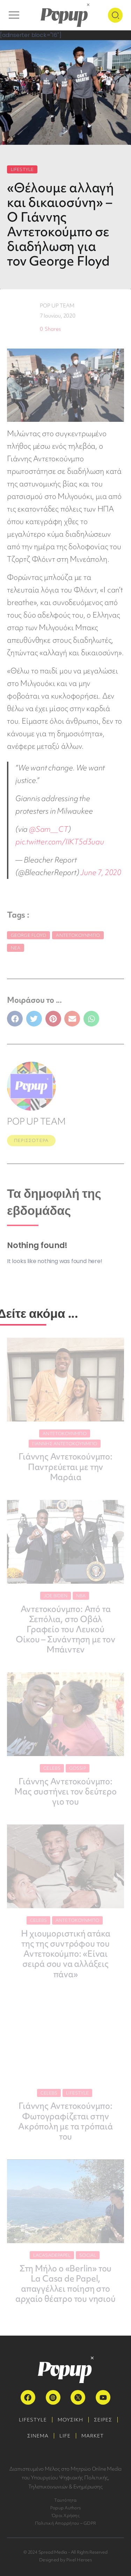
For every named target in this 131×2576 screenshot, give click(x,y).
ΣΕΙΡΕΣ (103, 2420)
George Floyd (28, 935)
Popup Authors (65, 2508)
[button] (15, 1018)
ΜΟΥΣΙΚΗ (70, 2420)
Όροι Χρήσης (65, 2515)
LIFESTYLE (22, 169)
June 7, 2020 (100, 872)
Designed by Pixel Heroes (65, 2560)
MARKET (92, 2436)
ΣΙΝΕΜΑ (38, 2436)
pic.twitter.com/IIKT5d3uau (59, 842)
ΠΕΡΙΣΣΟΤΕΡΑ (31, 1140)
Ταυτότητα (65, 2500)
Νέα (15, 948)
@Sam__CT (48, 829)
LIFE (65, 2436)
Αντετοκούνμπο (78, 935)
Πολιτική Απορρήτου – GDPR (65, 2523)
